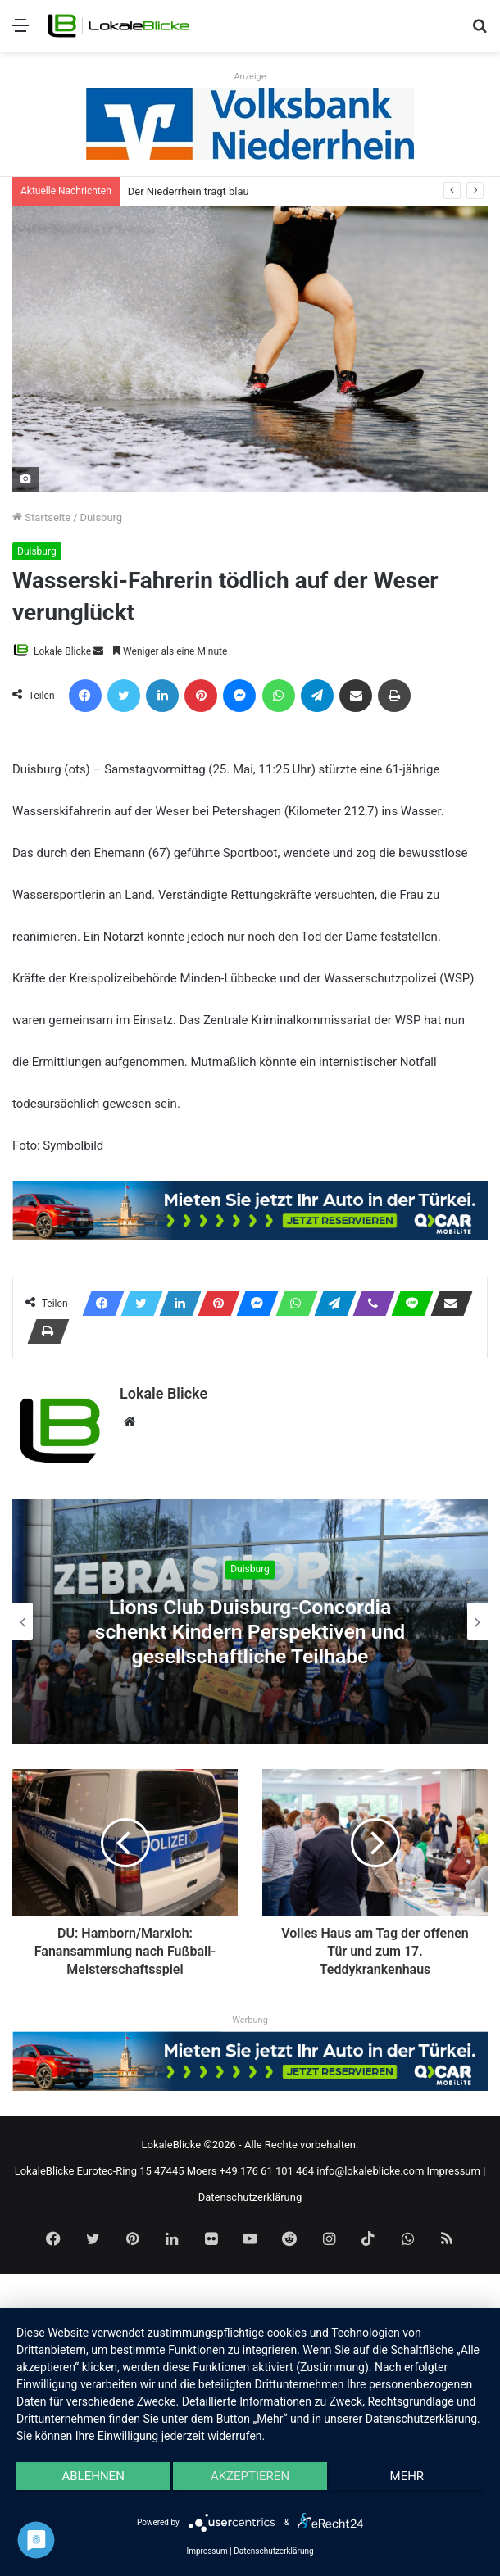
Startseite (41, 517)
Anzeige (250, 76)
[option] (250, 1621)
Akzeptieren (250, 2476)
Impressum (453, 2170)
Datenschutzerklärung (250, 2196)
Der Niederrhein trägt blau (188, 191)
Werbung (250, 2020)
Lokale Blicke (62, 651)
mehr (407, 2476)
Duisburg (101, 517)
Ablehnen (92, 2476)
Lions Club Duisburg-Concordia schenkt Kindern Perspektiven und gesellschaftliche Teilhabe (250, 1631)
